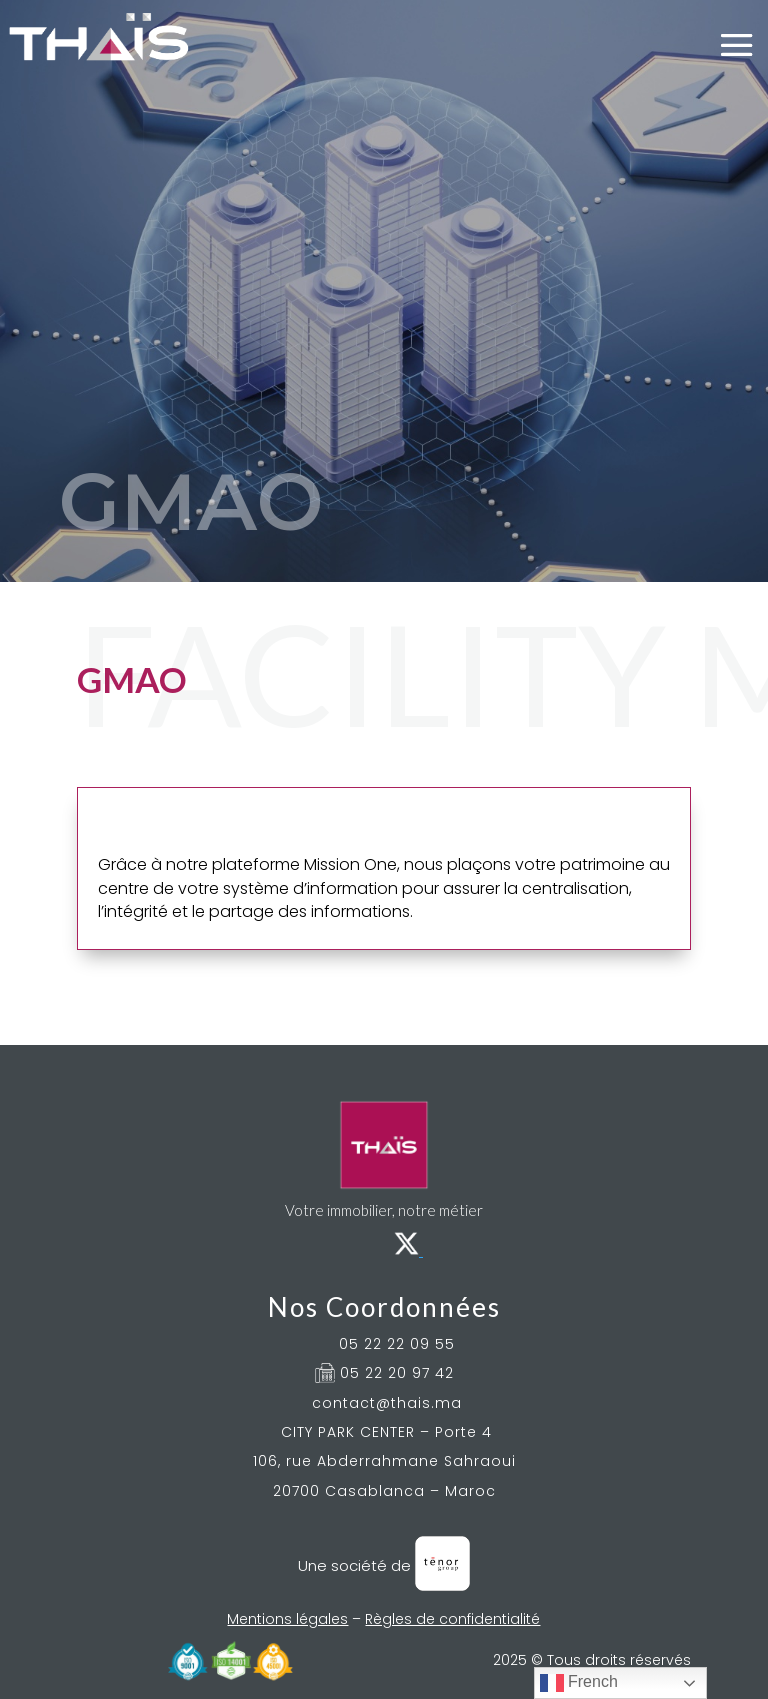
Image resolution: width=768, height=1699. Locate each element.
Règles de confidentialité (452, 1619)
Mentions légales (287, 1619)
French (579, 1683)
